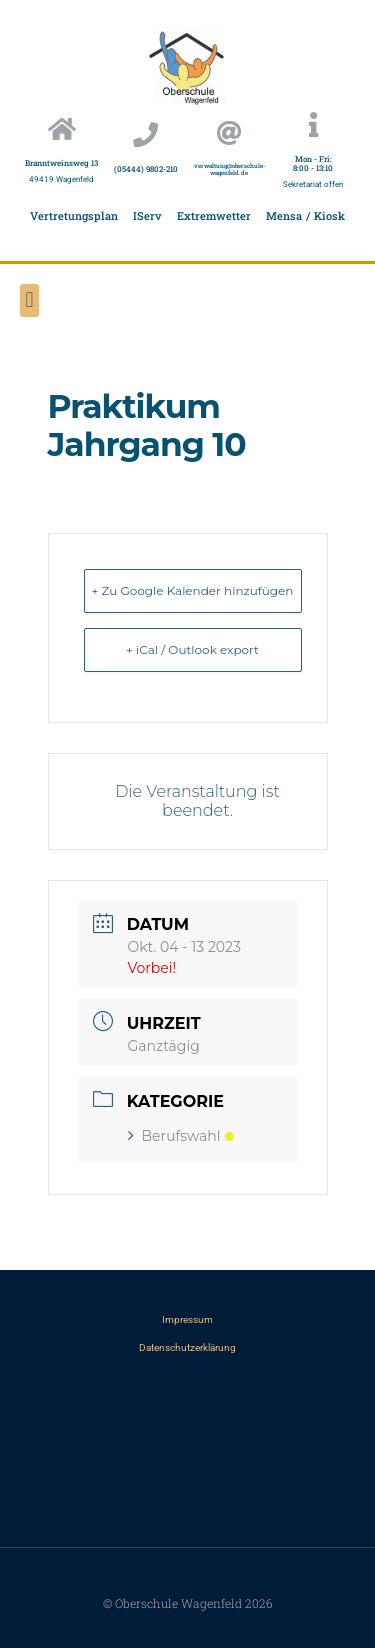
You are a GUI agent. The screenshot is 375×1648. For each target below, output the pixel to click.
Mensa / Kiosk (305, 215)
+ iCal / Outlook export (192, 649)
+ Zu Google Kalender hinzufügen (193, 590)
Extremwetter (214, 215)
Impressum (187, 1319)
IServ (147, 215)
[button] (29, 300)
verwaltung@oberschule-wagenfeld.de (229, 169)
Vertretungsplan (74, 215)
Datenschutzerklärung (187, 1347)
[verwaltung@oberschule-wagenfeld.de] (229, 132)
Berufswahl (181, 1136)
